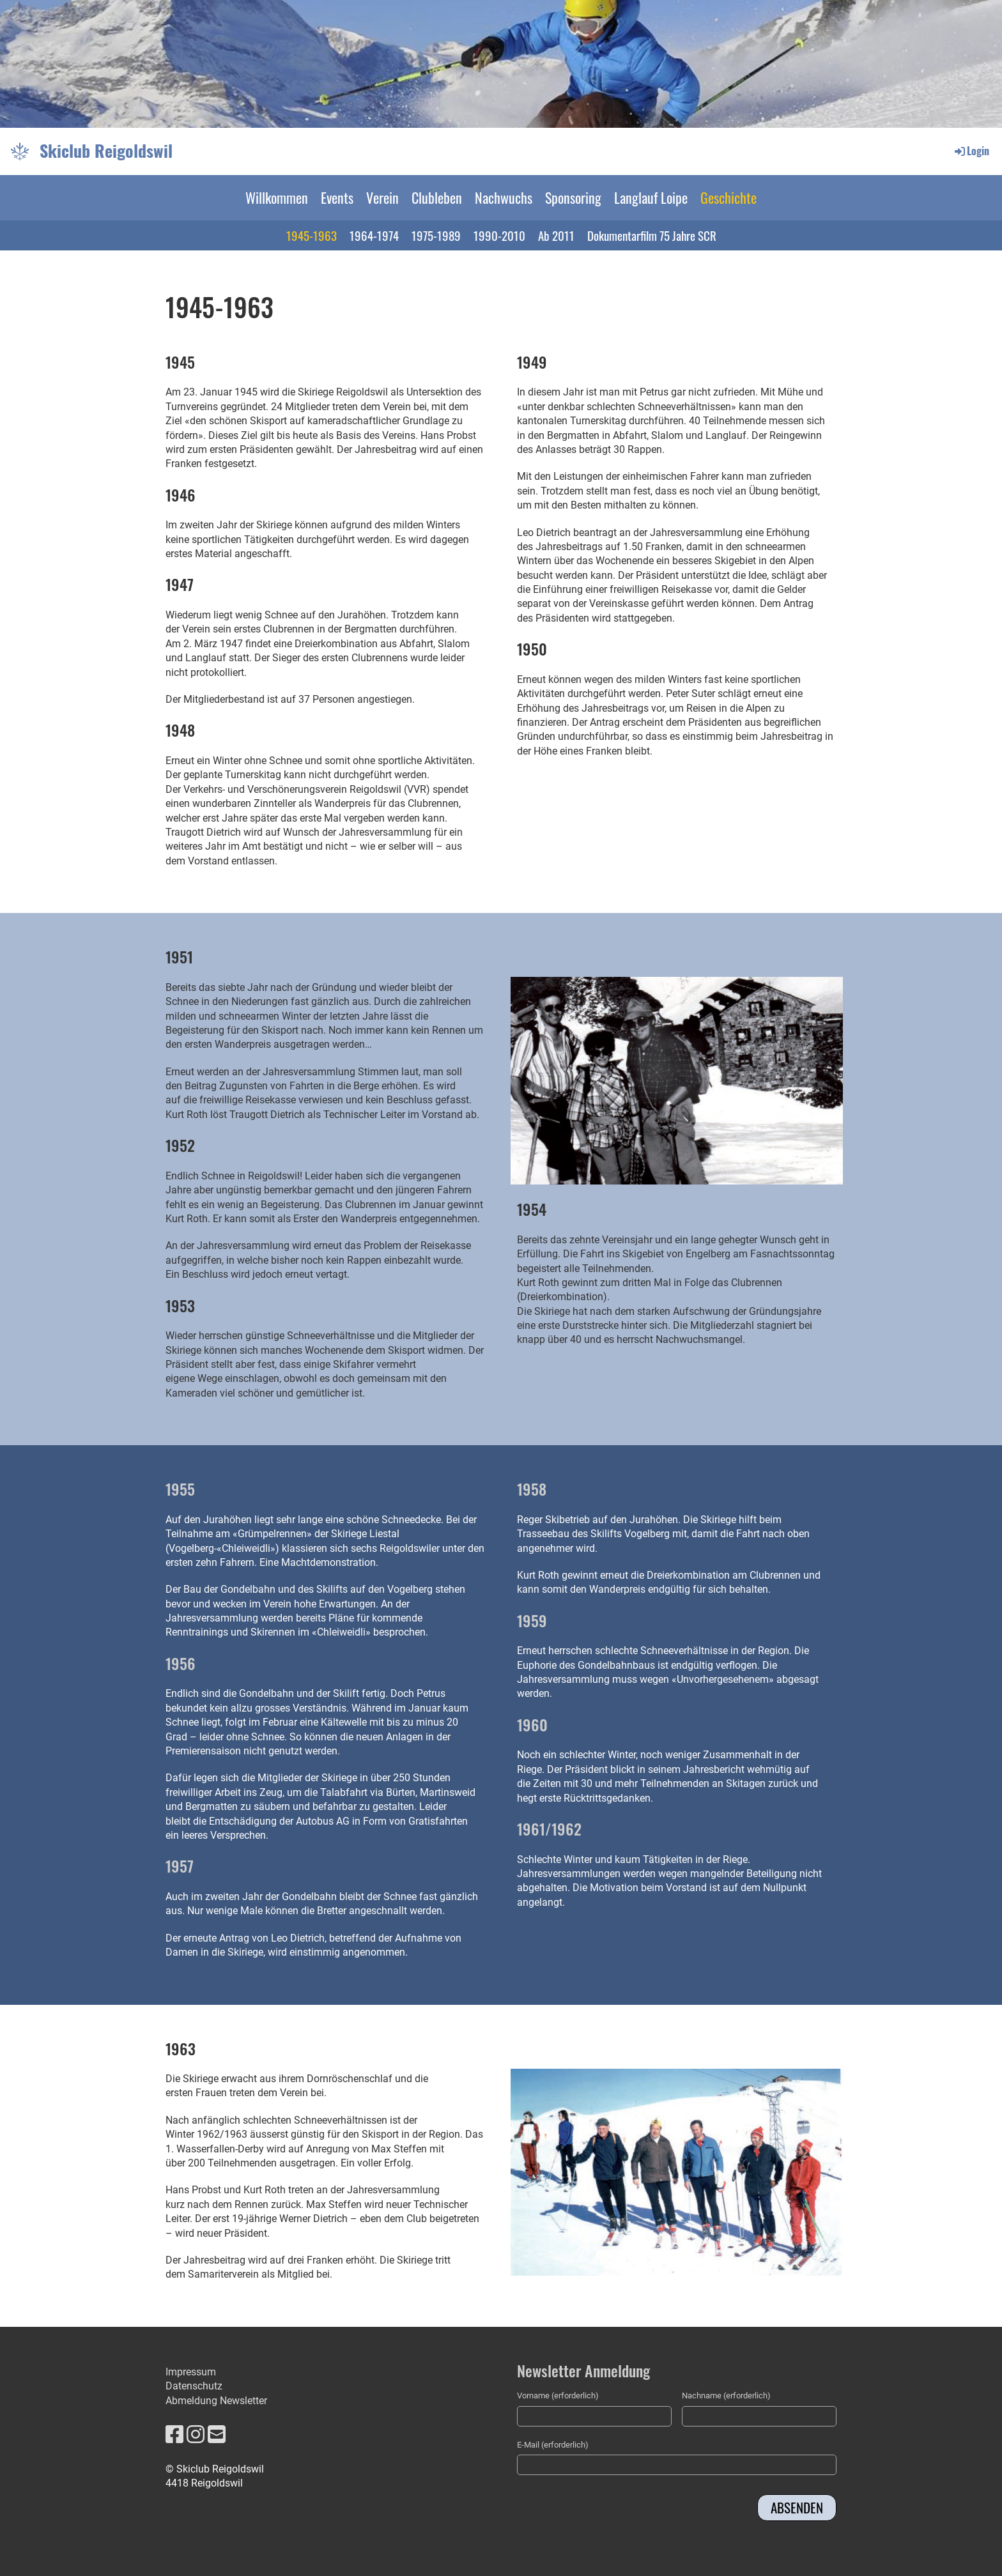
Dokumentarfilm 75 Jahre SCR (651, 235)
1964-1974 (374, 235)
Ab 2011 (556, 235)
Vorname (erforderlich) (558, 2395)
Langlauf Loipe (651, 197)
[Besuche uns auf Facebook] (174, 2435)
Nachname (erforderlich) (726, 2395)
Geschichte (728, 197)
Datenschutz (194, 2386)
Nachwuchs (503, 197)
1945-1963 (311, 235)
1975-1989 (436, 235)
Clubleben (437, 197)
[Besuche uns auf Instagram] (195, 2435)
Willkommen (276, 197)
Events (337, 197)
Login (971, 150)
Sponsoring (573, 197)
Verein (382, 197)
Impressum (191, 2372)
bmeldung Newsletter (219, 2401)
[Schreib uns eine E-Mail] (217, 2435)
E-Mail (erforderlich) (553, 2445)
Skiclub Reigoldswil (106, 150)
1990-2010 (499, 235)
